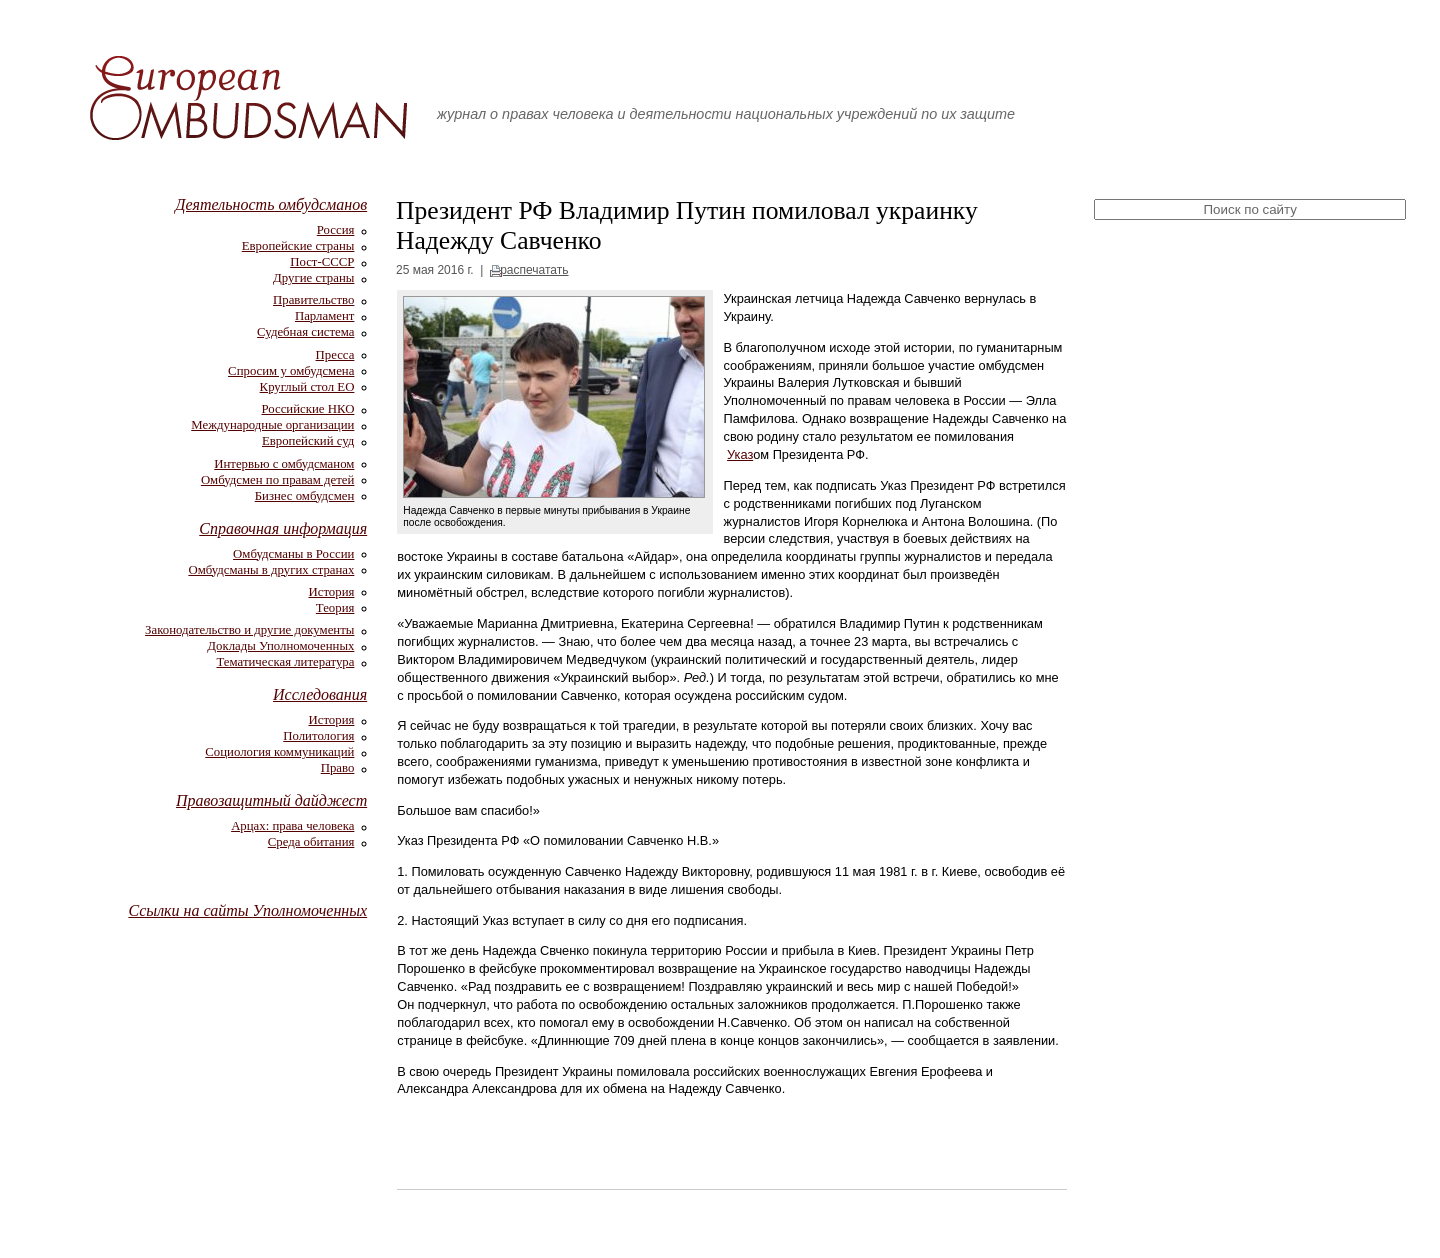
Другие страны (313, 278)
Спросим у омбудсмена (291, 371)
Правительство (313, 300)
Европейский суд (308, 441)
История (332, 592)
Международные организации (272, 425)
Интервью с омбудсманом (284, 464)
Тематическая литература (286, 662)
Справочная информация (283, 528)
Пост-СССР (322, 262)
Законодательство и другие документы (249, 630)
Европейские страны (298, 246)
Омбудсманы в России (293, 554)
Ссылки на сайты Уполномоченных (247, 910)
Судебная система (305, 332)
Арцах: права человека (292, 826)
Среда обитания (311, 842)
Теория (335, 608)
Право (338, 768)
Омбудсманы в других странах (271, 570)
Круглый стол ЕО (307, 387)
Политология (318, 736)
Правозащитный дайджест (271, 800)
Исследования (320, 694)
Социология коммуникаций (279, 752)
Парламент (324, 316)
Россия (336, 230)
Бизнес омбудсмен (305, 496)
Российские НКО (307, 409)
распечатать (534, 270)
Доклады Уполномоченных (280, 646)
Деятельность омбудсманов (271, 204)
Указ (740, 454)
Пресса (335, 355)
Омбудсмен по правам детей (278, 480)
